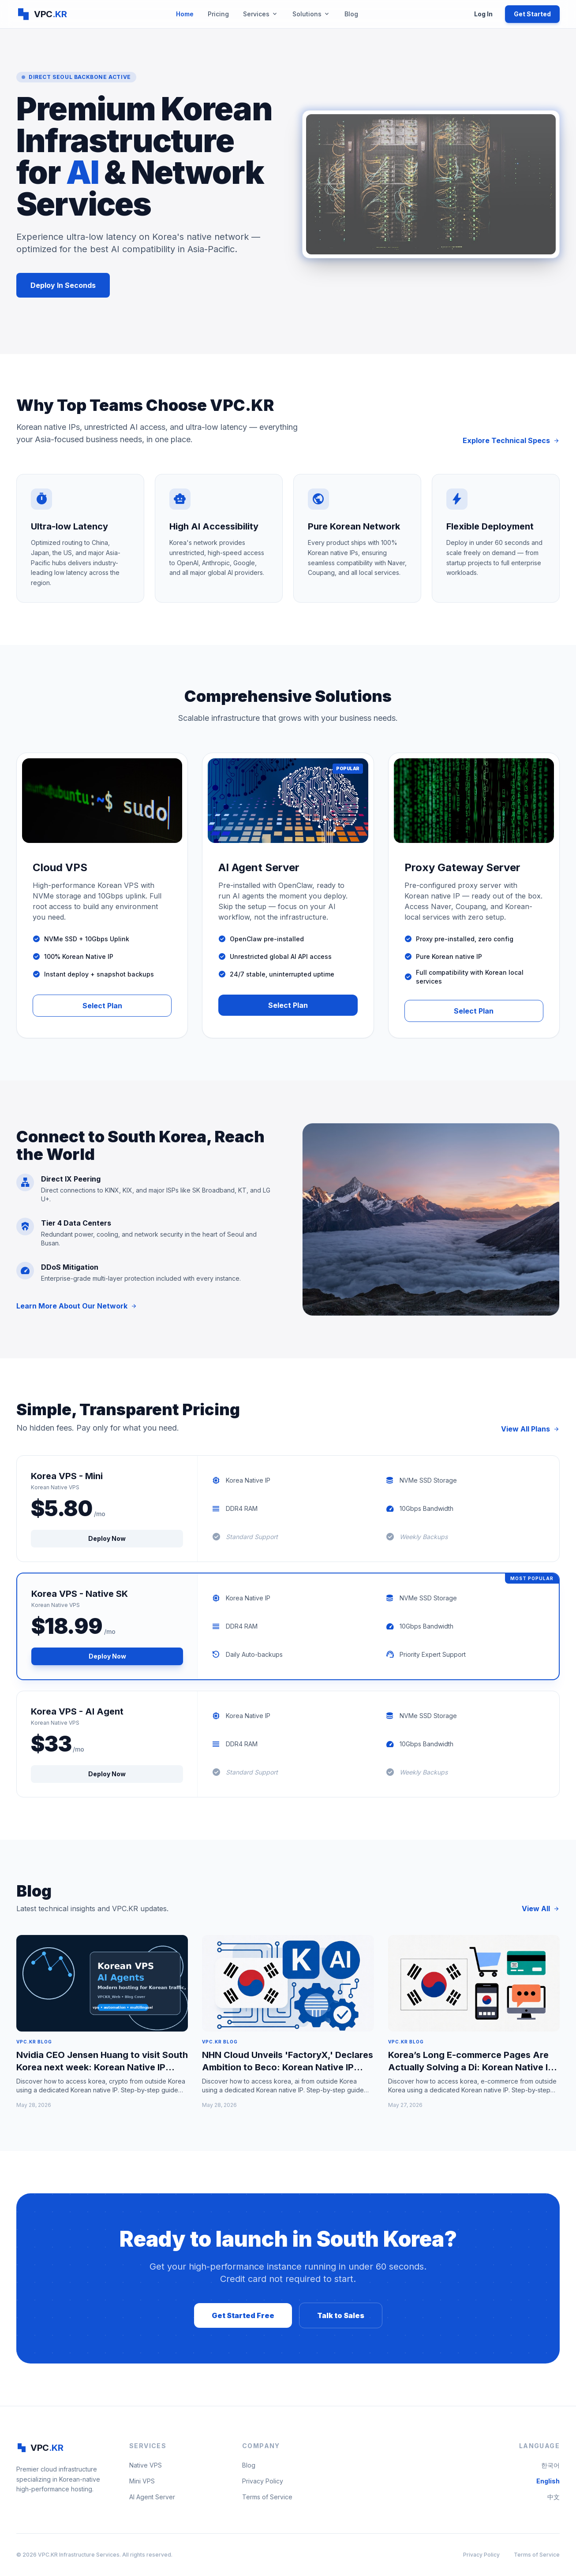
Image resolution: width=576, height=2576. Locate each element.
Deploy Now (107, 1538)
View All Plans (530, 1428)
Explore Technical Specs (511, 440)
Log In (483, 14)
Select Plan (102, 1005)
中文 (553, 2497)
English (548, 2481)
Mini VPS (142, 2481)
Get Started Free (243, 2315)
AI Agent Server (152, 2497)
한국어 (550, 2465)
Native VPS (145, 2465)
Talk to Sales (340, 2315)
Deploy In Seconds (63, 285)
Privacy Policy (262, 2481)
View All (541, 1908)
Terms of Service (267, 2497)
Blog (351, 14)
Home (185, 14)
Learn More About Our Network (76, 1305)
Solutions (311, 14)
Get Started (532, 14)
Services (260, 14)
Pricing (218, 14)
